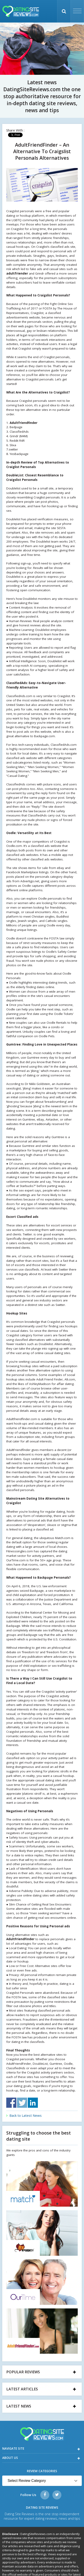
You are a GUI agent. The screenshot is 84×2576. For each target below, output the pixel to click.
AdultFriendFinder (20, 1939)
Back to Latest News (24, 2115)
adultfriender (17, 273)
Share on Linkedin (33, 2103)
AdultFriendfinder (18, 1450)
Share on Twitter (22, 2103)
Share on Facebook (11, 2103)
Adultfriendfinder (23, 423)
